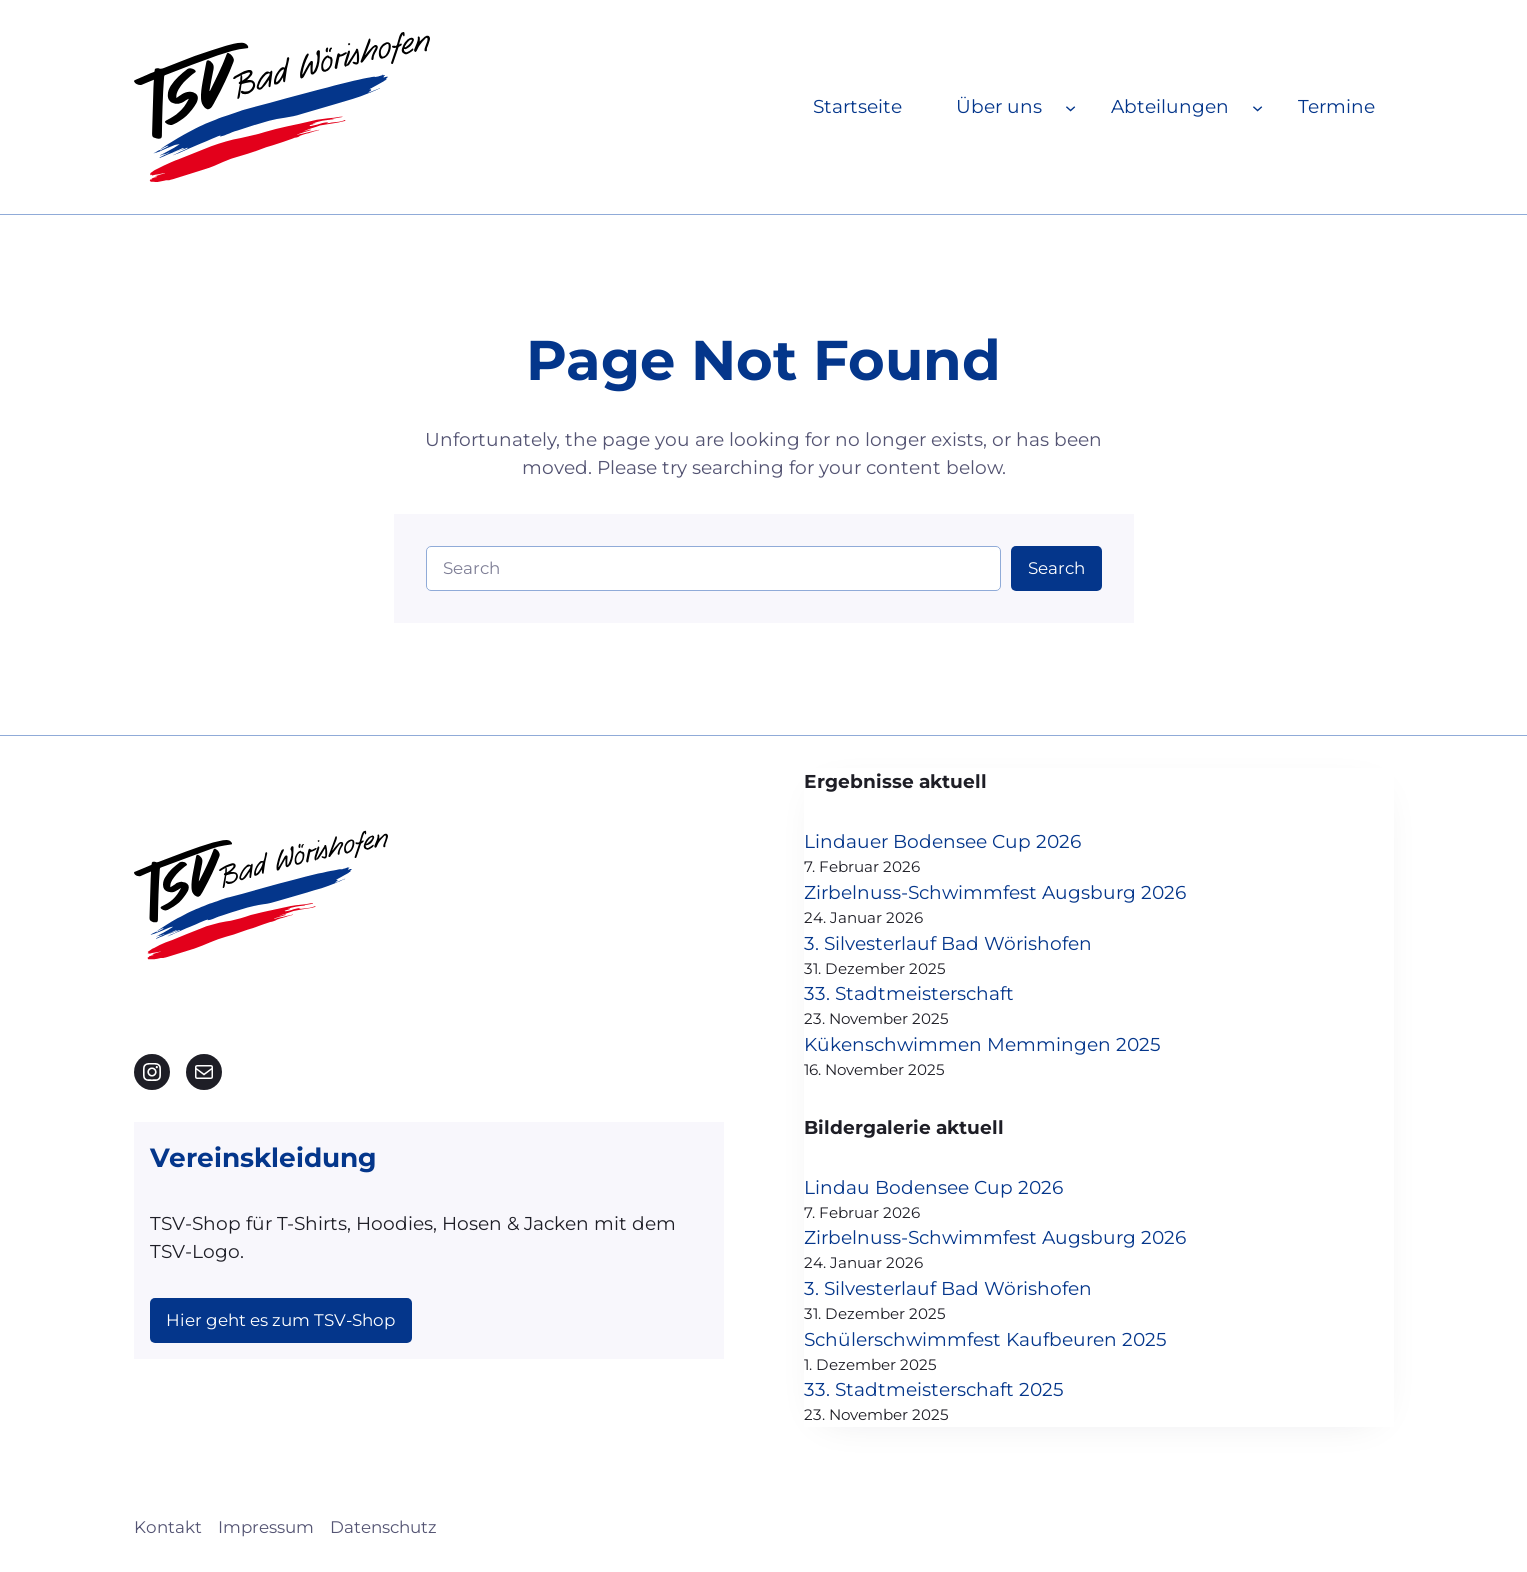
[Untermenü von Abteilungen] (1257, 106)
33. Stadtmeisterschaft (909, 993)
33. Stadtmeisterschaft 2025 (934, 1389)
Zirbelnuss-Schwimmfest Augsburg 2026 (995, 892)
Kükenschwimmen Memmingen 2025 (982, 1044)
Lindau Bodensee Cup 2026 (933, 1187)
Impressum (266, 1527)
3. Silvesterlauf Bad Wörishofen (948, 943)
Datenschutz (383, 1527)
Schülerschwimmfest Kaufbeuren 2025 (985, 1339)
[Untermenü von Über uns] (1070, 106)
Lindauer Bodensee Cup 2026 (942, 841)
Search (1056, 568)
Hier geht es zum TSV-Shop (280, 1320)
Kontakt (168, 1527)
